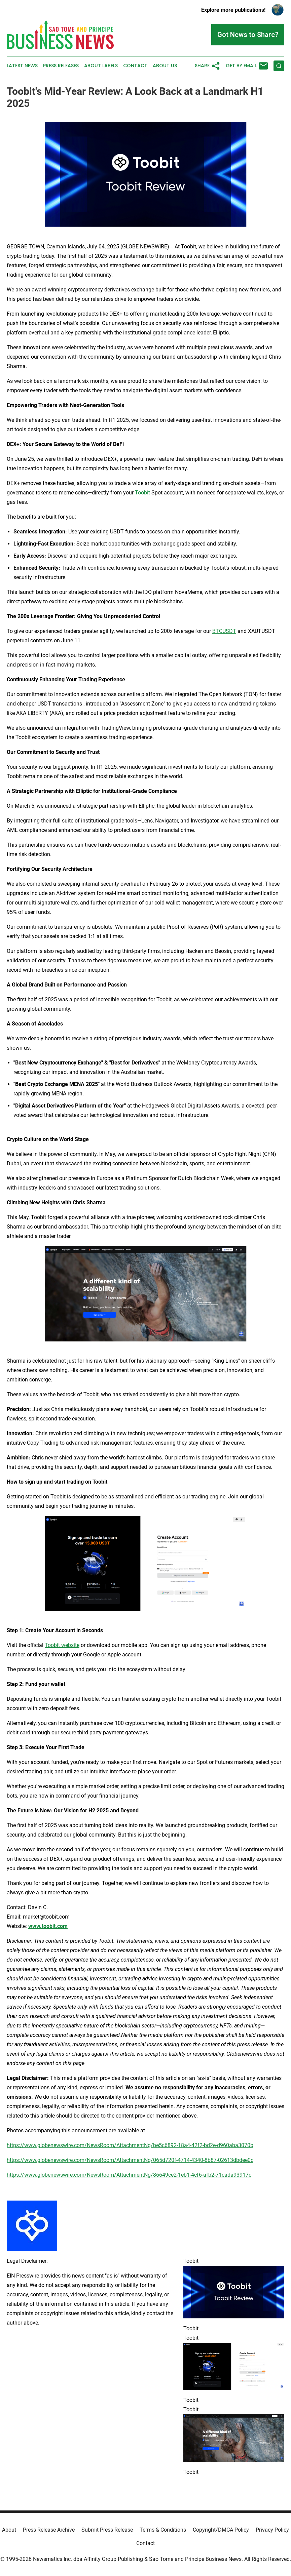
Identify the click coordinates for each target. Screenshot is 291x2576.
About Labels (101, 66)
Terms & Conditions (163, 2530)
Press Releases (61, 66)
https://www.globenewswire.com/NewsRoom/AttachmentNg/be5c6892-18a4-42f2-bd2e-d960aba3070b (130, 2145)
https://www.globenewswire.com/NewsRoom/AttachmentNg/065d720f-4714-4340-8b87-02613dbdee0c (130, 2160)
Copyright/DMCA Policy (221, 2530)
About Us (165, 66)
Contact (135, 66)
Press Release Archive (49, 2530)
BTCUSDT (224, 631)
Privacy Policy (272, 2530)
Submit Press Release (107, 2530)
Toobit (142, 492)
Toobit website (62, 1645)
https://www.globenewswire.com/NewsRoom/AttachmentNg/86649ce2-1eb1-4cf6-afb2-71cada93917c (129, 2175)
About (9, 2530)
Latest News (22, 66)
